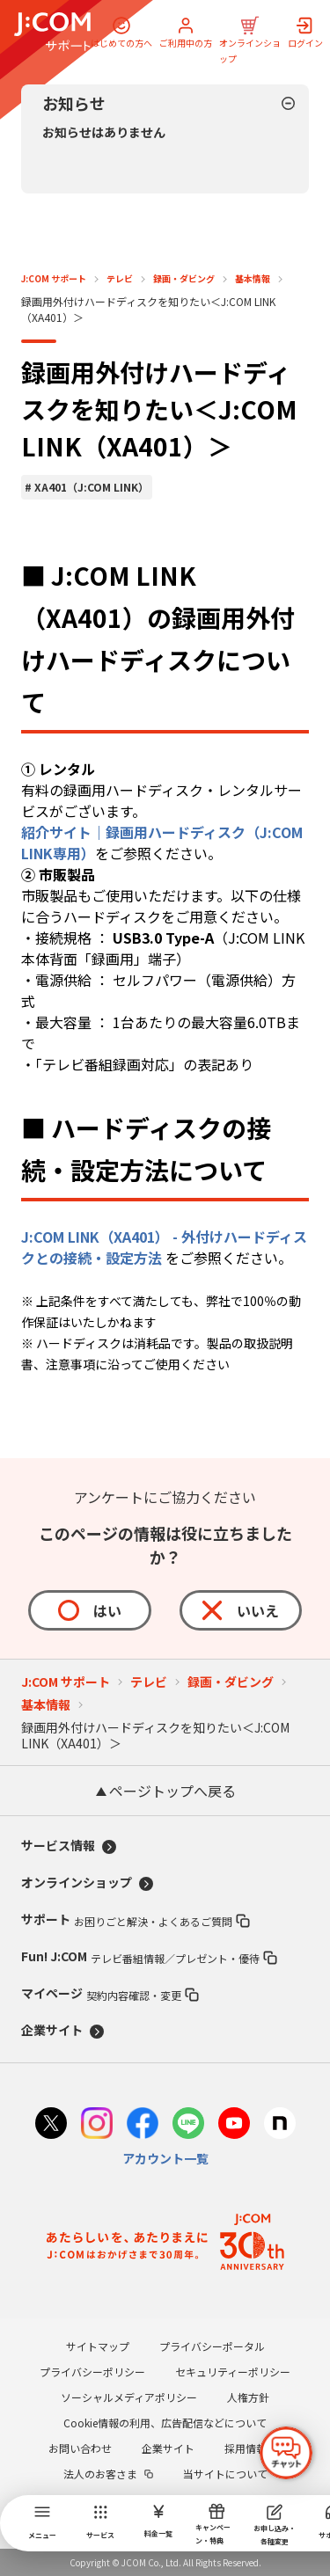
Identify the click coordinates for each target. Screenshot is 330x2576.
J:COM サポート (53, 278)
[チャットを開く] (286, 2452)
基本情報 (252, 278)
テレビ (119, 278)
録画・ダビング (184, 278)
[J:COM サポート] (52, 31)
